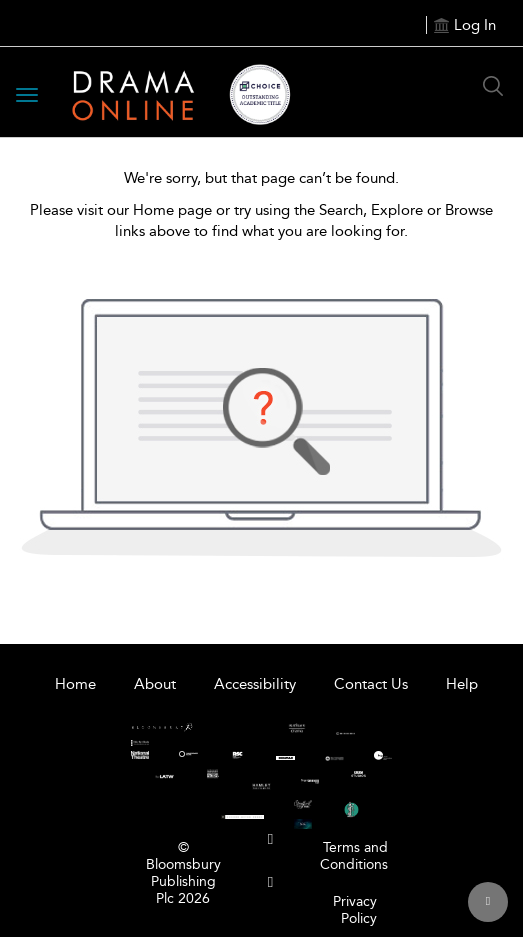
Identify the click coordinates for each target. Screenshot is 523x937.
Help (462, 684)
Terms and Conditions (354, 856)
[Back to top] (488, 902)
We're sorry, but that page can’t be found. (261, 178)
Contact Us (371, 684)
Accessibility (255, 684)
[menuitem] (270, 839)
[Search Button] (493, 86)
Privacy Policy (355, 910)
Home (75, 684)
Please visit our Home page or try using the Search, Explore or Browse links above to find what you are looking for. (261, 220)
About (155, 684)
